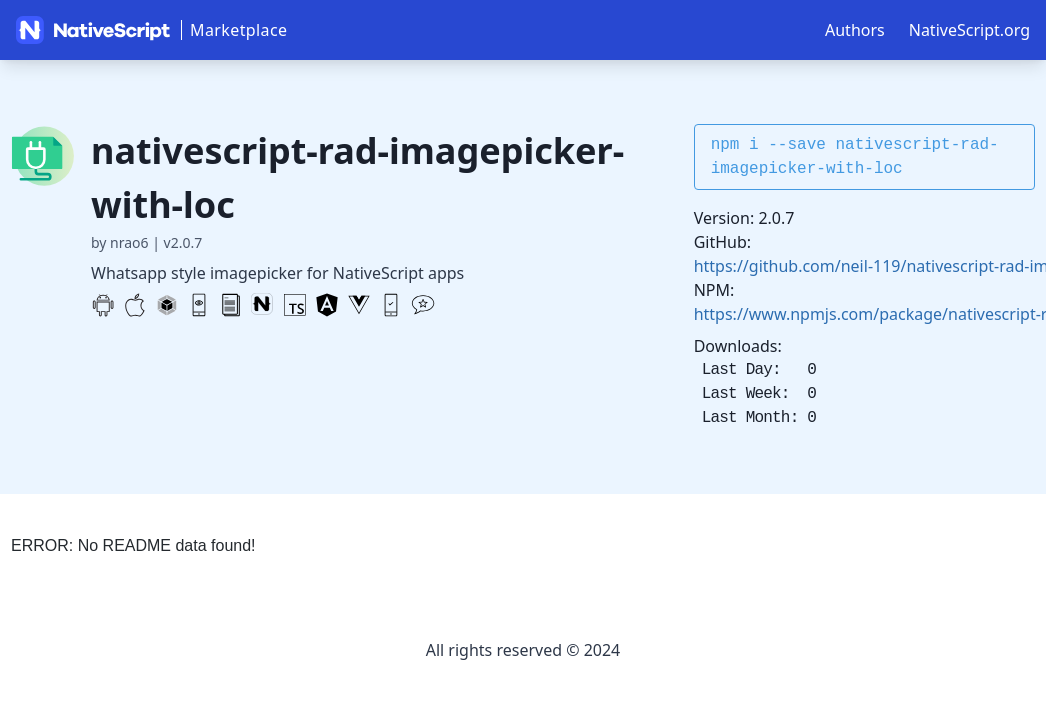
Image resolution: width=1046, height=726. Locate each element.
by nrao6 (120, 242)
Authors (855, 30)
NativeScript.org (969, 30)
